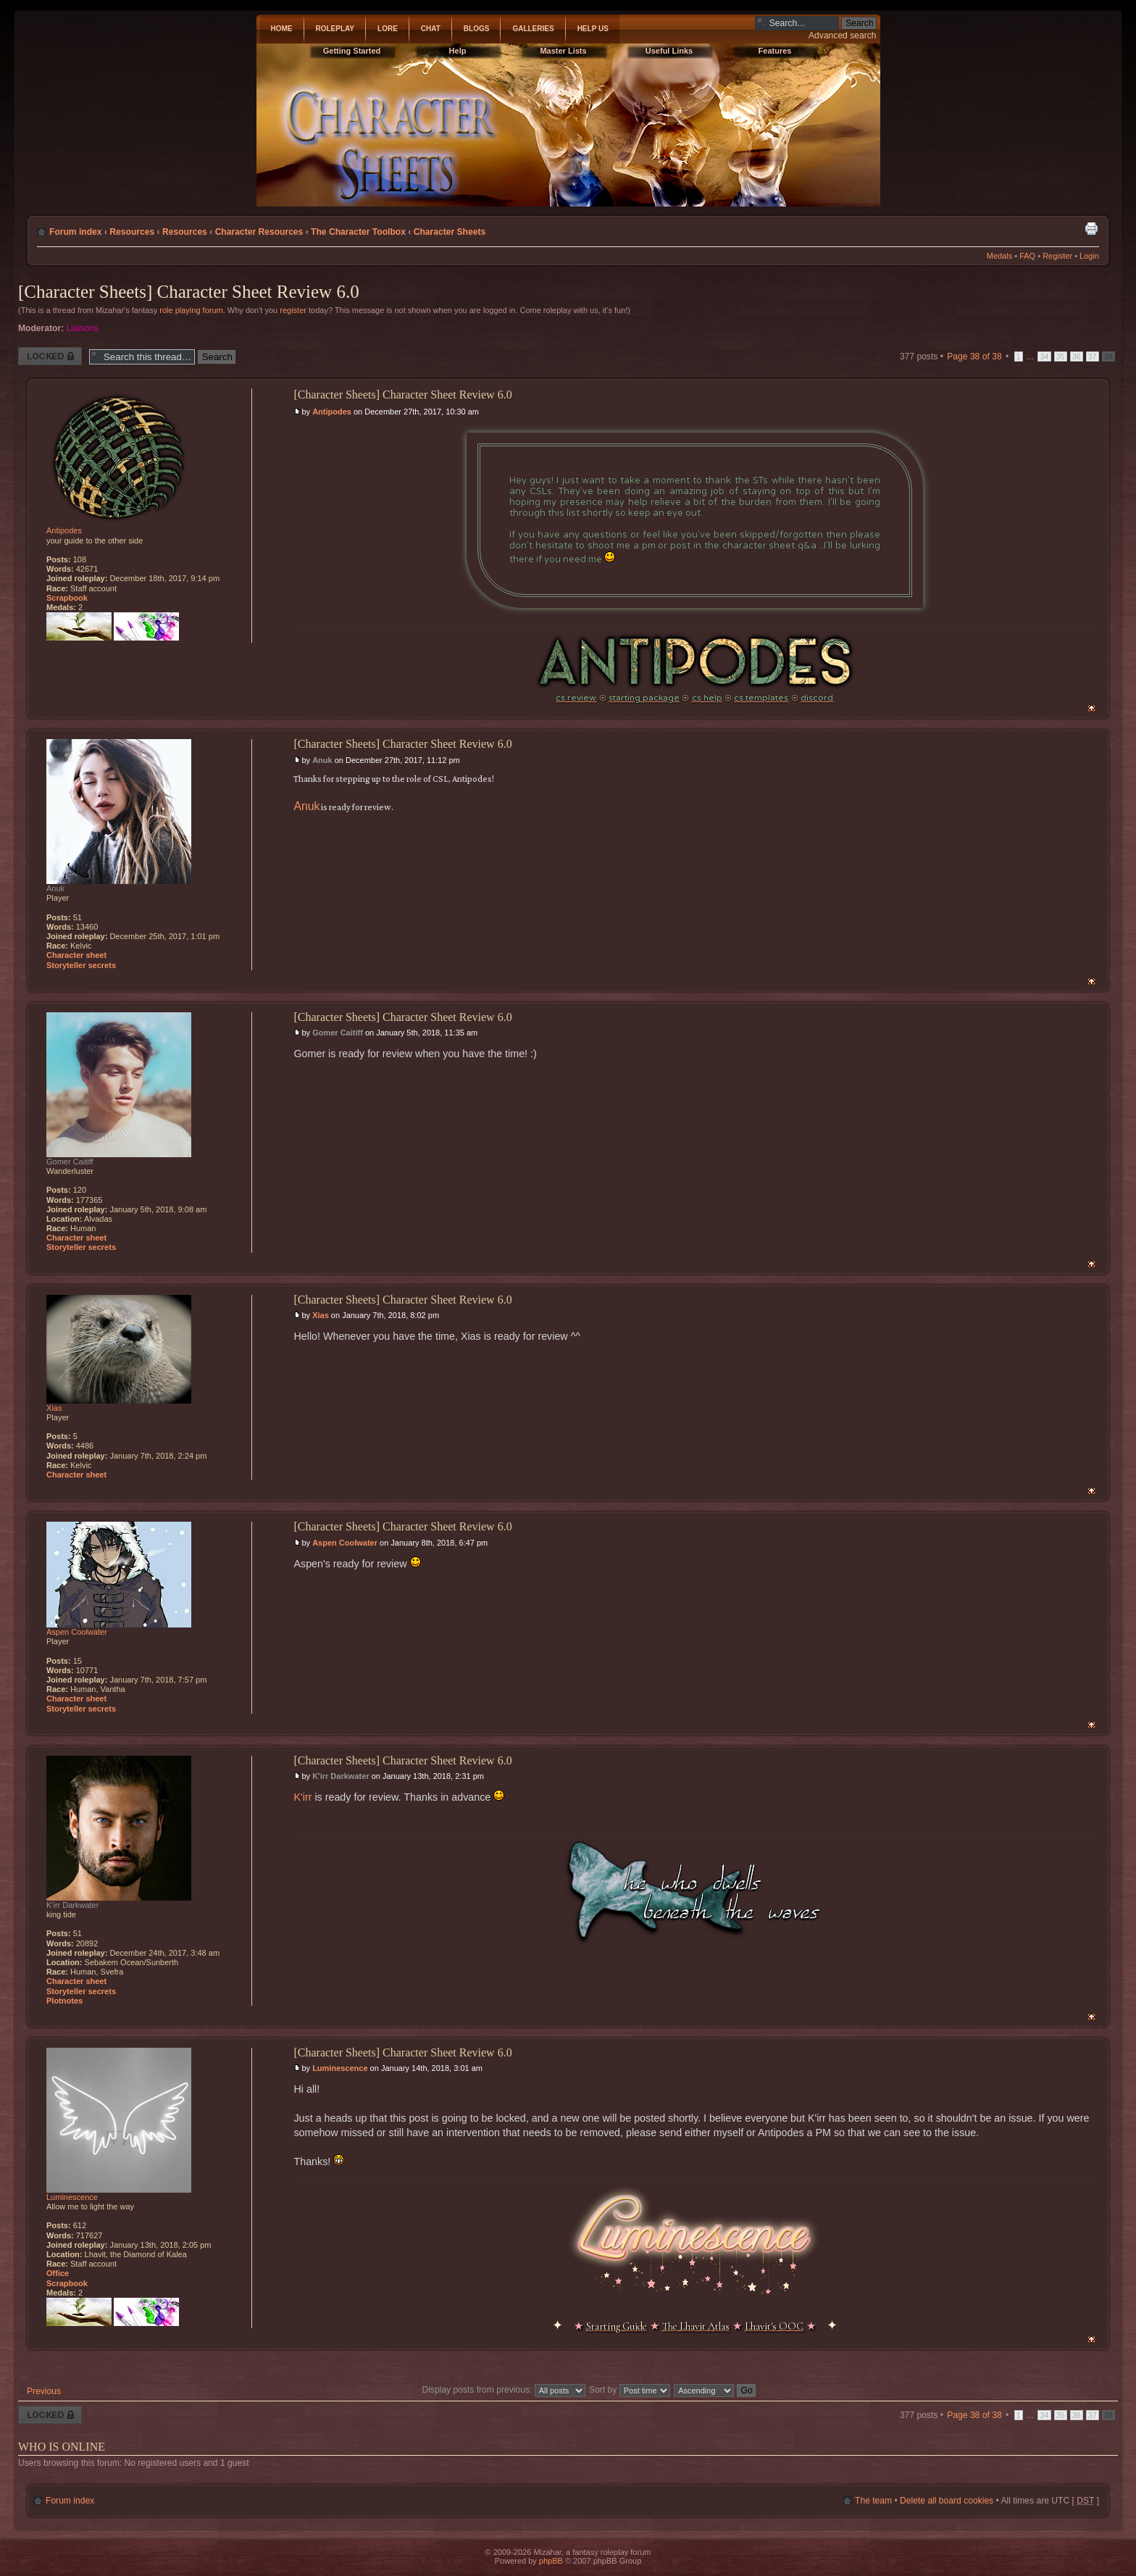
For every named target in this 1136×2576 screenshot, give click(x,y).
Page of (974, 356)
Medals (999, 255)
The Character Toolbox (358, 232)
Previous (44, 2391)
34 (1044, 356)
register (293, 310)
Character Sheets (449, 232)
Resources (131, 232)
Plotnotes (64, 2000)
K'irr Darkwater (340, 1776)
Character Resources (259, 232)
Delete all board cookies (946, 2501)
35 (1060, 356)
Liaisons (83, 328)
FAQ (1027, 255)
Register (1057, 255)
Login (1089, 255)
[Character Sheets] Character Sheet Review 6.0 (188, 291)
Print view (1091, 228)
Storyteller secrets (81, 965)
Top (1091, 708)
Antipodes (331, 411)
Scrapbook (67, 597)
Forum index (75, 232)
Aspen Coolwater (344, 1542)
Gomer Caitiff (337, 1032)
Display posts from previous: (503, 2390)
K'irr (302, 1797)
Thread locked (50, 356)
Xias (320, 1315)
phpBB (551, 2560)
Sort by (629, 2390)
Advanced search (842, 35)
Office (57, 2273)
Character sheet (76, 955)
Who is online (61, 2446)
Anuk (322, 760)
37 (1092, 356)
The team (873, 2501)
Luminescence (339, 2068)
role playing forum (190, 310)
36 (1076, 356)
